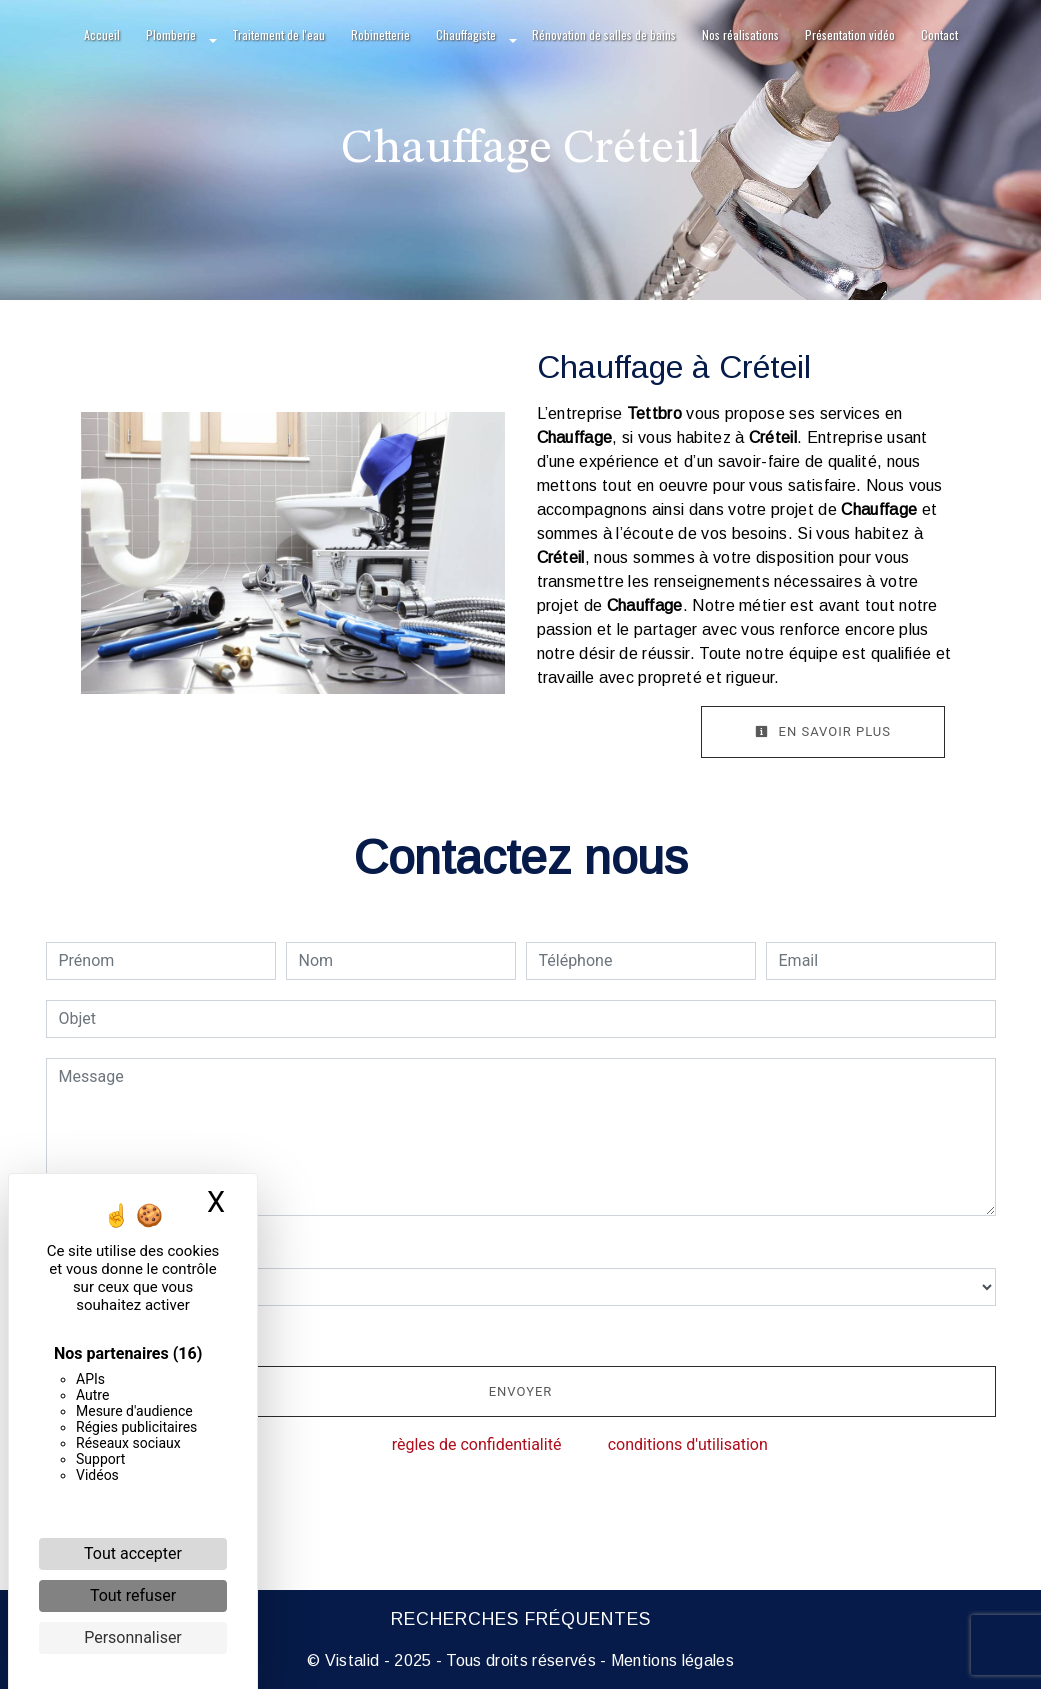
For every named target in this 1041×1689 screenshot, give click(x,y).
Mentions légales (670, 1660)
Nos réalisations (740, 34)
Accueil (102, 34)
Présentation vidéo (850, 34)
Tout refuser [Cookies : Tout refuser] (133, 1595)
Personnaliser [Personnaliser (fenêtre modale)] (133, 1637)
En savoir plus (823, 731)
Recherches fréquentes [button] (521, 1619)
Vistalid (352, 1660)
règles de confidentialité (477, 1444)
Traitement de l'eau (278, 34)
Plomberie (171, 34)
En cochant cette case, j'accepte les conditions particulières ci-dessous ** (326, 1333)
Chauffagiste (466, 34)
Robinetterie (380, 34)
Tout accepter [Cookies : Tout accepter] (133, 1553)
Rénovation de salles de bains (604, 34)
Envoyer (521, 1391)
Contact (939, 34)
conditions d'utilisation (688, 1444)
